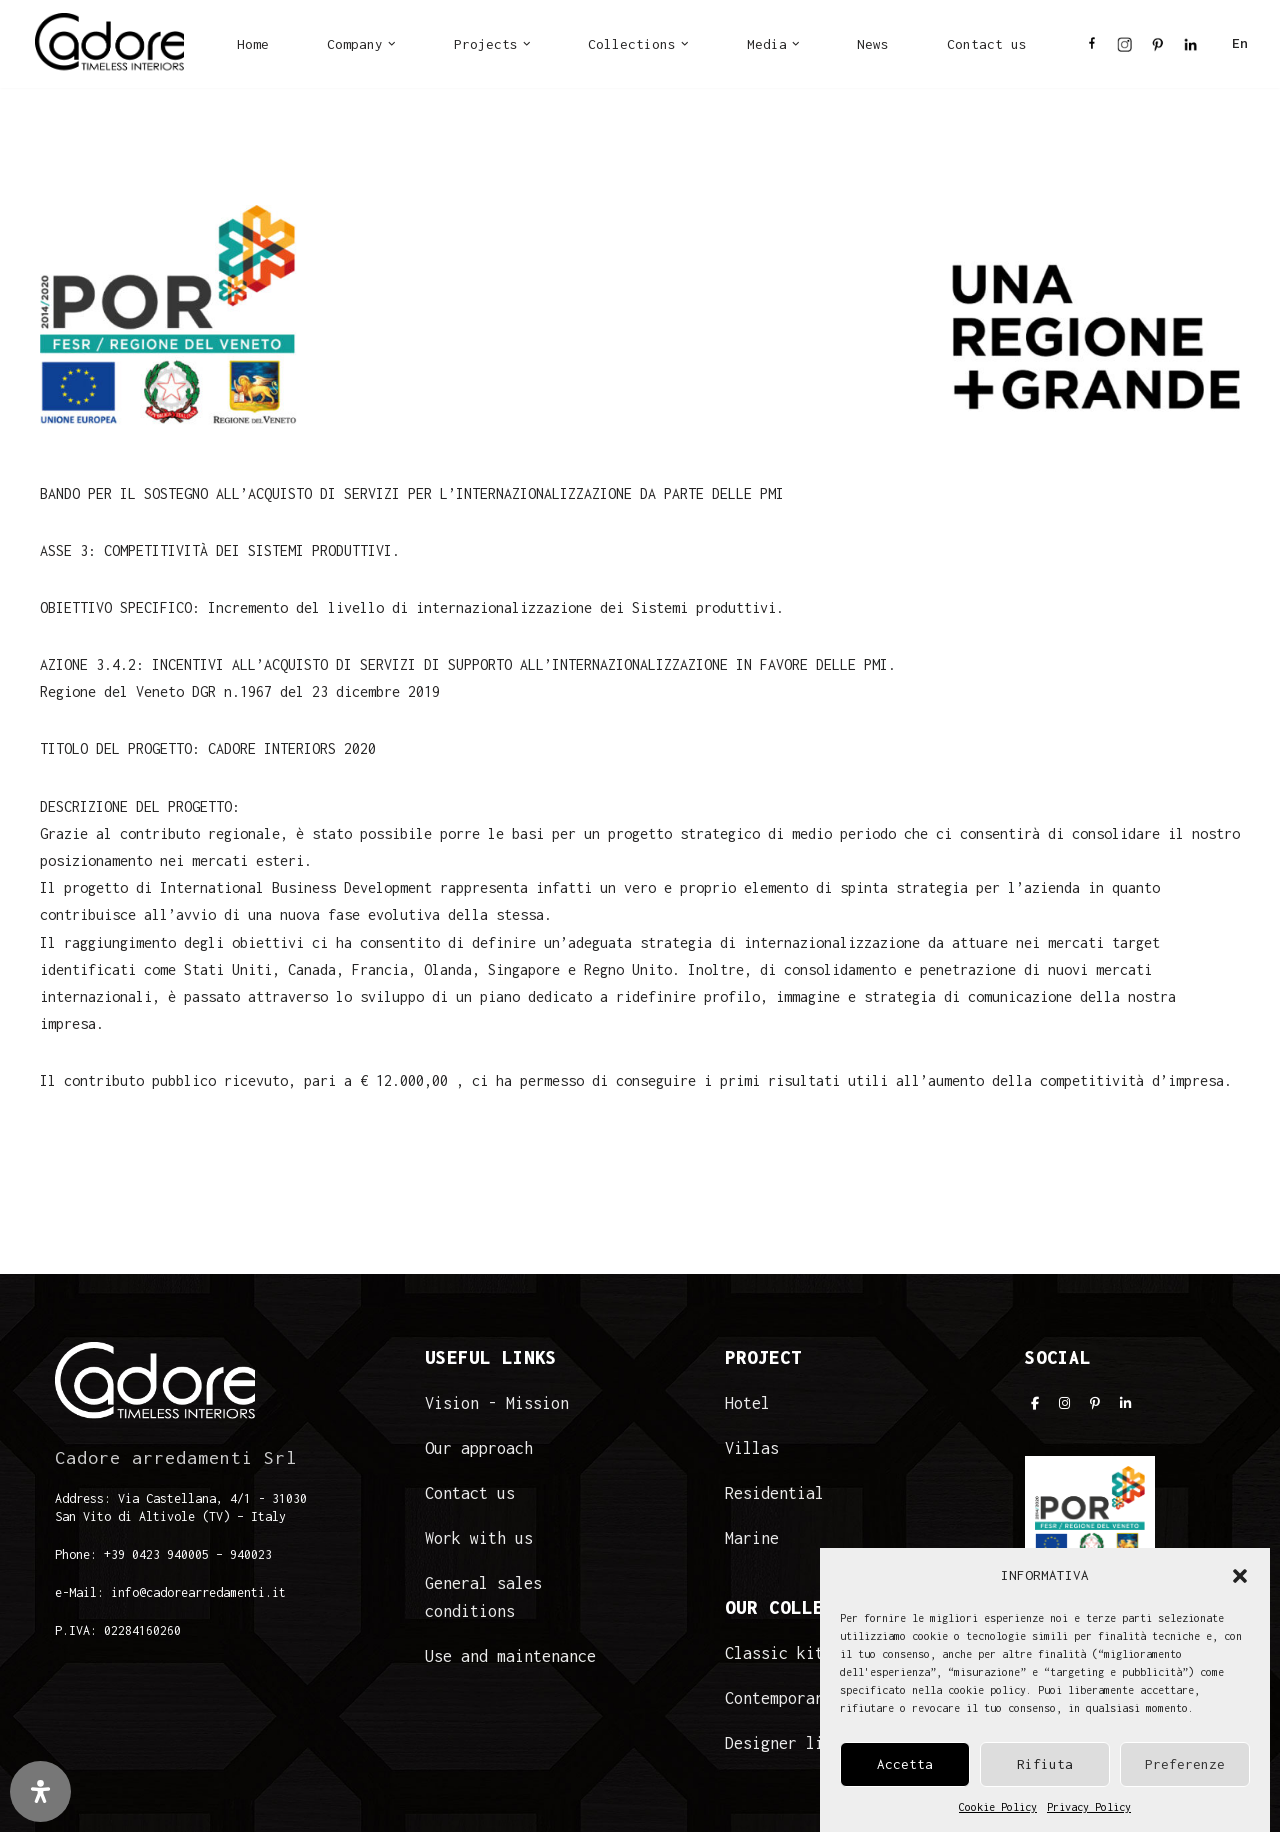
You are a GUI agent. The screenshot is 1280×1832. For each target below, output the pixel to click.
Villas (752, 1448)
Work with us (479, 1538)
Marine (752, 1538)
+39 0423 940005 (156, 1554)
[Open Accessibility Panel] (40, 1791)
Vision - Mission (497, 1403)
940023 (251, 1554)
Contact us (987, 44)
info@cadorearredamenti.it (198, 1592)
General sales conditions (483, 1597)
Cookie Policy (998, 1816)
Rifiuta (1045, 1774)
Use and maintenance (510, 1656)
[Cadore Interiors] (109, 44)
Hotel (747, 1403)
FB (1092, 49)
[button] (1240, 1585)
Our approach (479, 1448)
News (873, 44)
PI (1157, 49)
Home (253, 44)
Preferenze (1185, 1774)
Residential (774, 1493)
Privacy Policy (1089, 1816)
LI (1190, 49)
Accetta (905, 1774)
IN (1124, 49)
